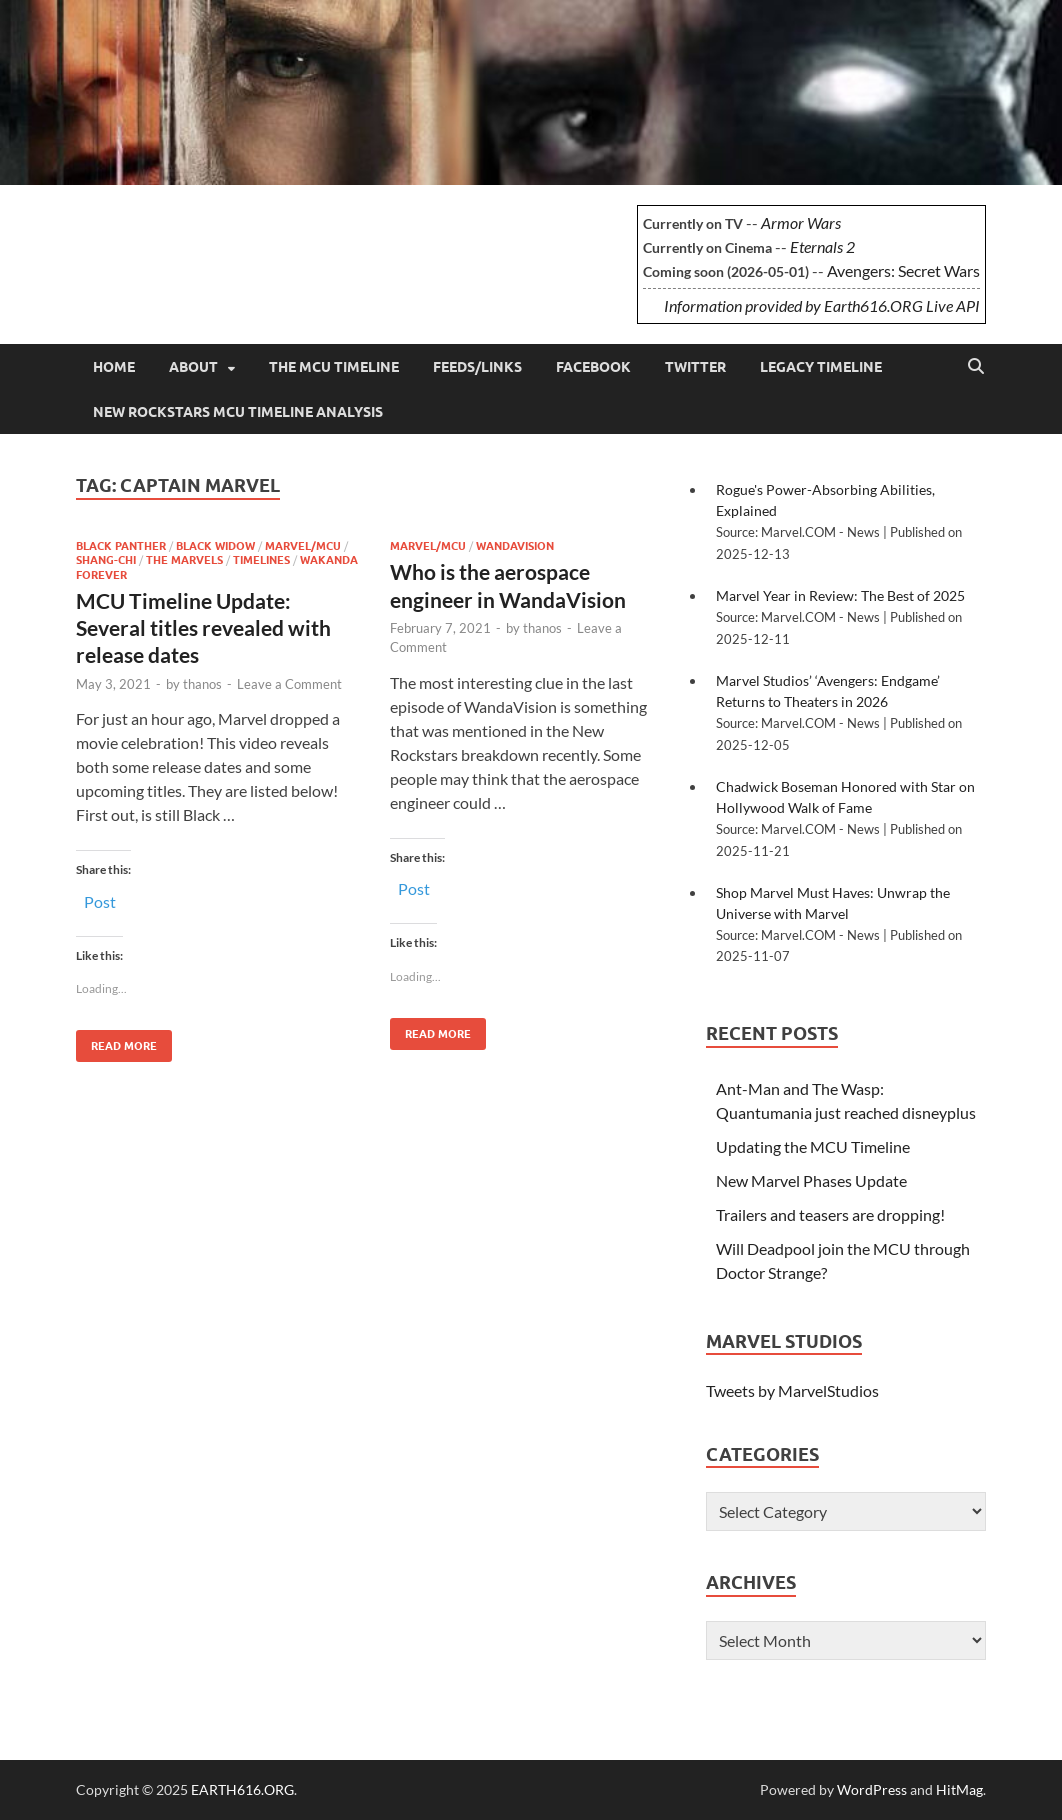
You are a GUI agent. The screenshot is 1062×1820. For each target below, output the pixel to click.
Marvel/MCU (303, 546)
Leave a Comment (289, 684)
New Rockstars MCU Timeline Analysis (238, 412)
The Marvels (184, 560)
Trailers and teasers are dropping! (830, 1214)
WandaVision (515, 546)
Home (114, 367)
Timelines (261, 560)
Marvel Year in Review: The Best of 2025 (840, 595)
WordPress (872, 1789)
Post (100, 900)
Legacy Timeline (821, 367)
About (193, 367)
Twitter (695, 367)
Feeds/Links (477, 367)
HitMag (959, 1789)
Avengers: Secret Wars (903, 270)
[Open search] (976, 367)
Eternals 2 (822, 246)
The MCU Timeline (334, 367)
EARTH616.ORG (225, 235)
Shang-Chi (106, 560)
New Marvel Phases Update (811, 1180)
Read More (116, 1041)
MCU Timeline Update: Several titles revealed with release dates (203, 628)
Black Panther (121, 546)
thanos (202, 684)
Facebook (593, 367)
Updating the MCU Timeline (813, 1146)
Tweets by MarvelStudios (792, 1390)
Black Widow (215, 546)
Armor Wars (801, 222)
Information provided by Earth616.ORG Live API (822, 305)
